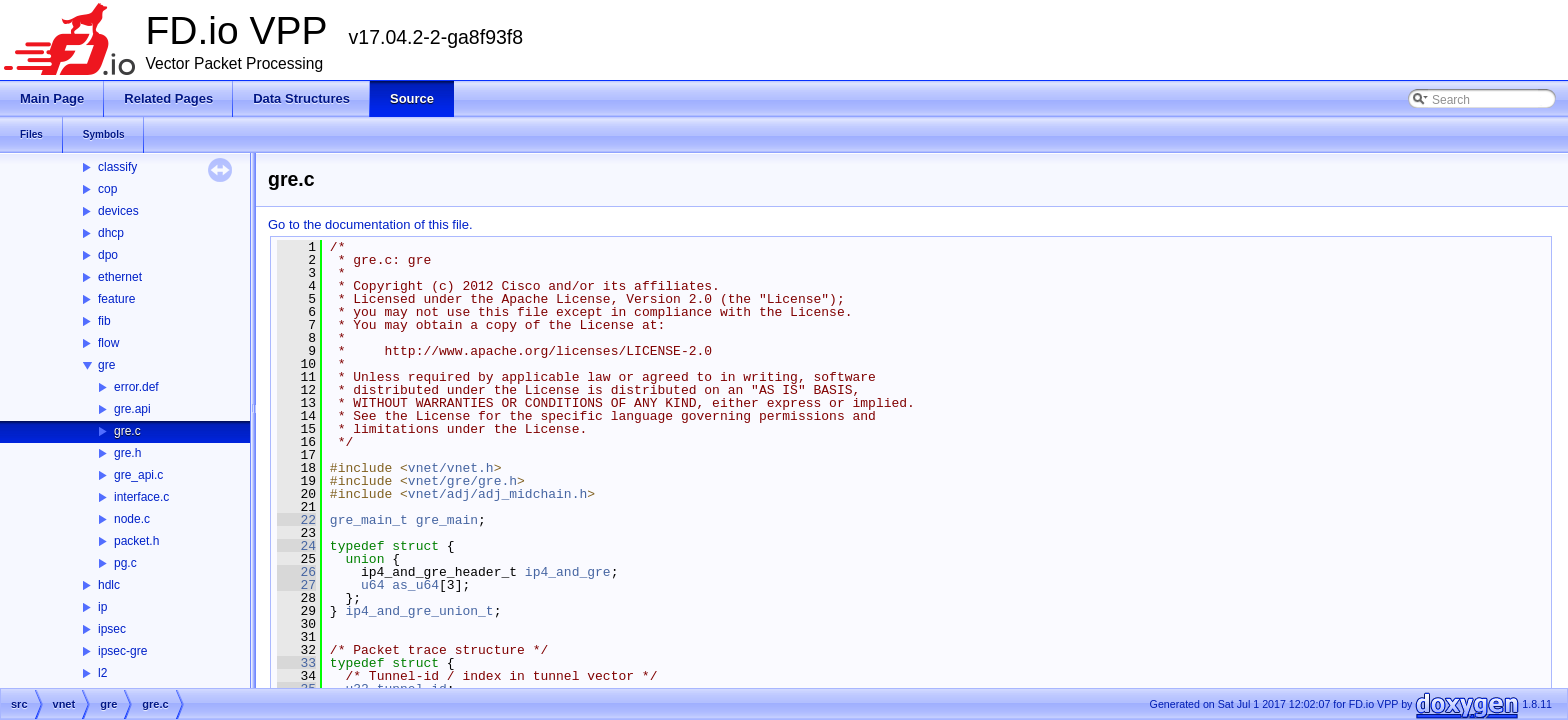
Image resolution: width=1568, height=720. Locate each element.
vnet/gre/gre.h (462, 481)
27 (296, 585)
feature (116, 299)
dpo (108, 255)
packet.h (136, 541)
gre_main (447, 520)
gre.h (127, 453)
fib (104, 321)
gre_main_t (369, 520)
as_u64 (415, 585)
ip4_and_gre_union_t (419, 611)
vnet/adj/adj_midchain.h (497, 494)
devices (118, 211)
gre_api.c (138, 475)
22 (296, 520)
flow (108, 343)
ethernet (120, 277)
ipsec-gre (122, 651)
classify (117, 167)
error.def (136, 387)
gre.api (132, 409)
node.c (132, 519)
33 (296, 663)
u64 (372, 585)
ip (102, 607)
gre (106, 365)
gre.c (127, 431)
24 (296, 546)
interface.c (141, 497)
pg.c (125, 563)
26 (296, 572)
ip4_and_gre (568, 572)
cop (107, 189)
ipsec (112, 629)
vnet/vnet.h (451, 468)
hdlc (109, 585)
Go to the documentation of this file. (370, 224)
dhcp (111, 233)
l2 (102, 673)
